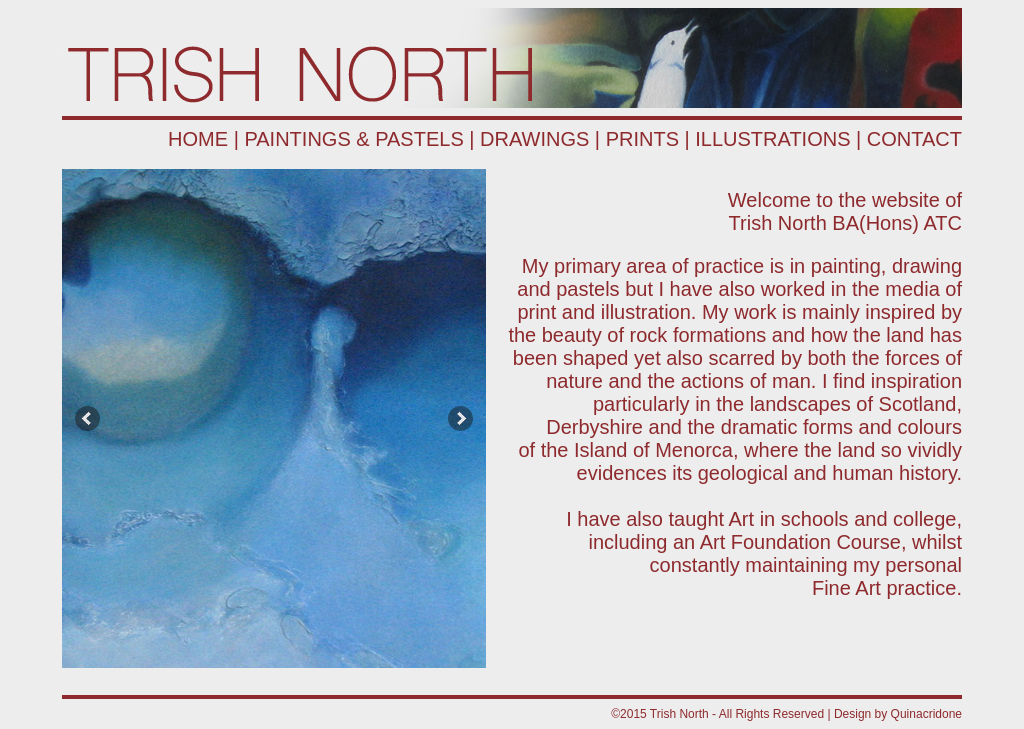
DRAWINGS (534, 139)
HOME (198, 139)
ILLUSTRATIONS (772, 139)
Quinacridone (926, 714)
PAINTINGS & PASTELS (353, 139)
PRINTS (642, 139)
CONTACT (914, 139)
